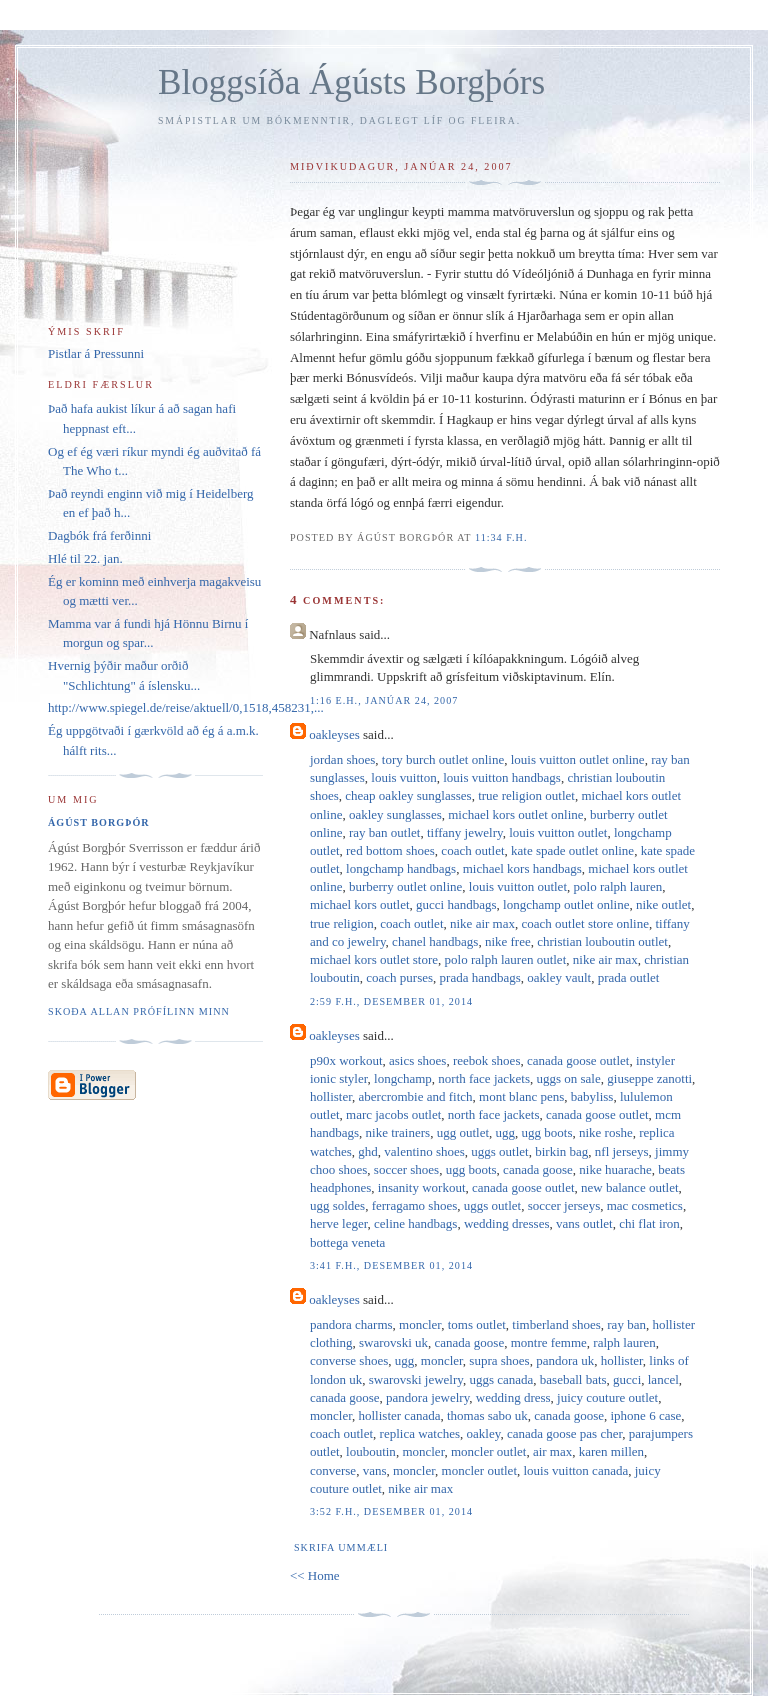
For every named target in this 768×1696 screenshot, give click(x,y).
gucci (627, 1379)
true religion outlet (526, 795)
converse (333, 1470)
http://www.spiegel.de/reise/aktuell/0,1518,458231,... (186, 707)
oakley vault (559, 977)
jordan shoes (342, 759)
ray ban (626, 1324)
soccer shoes (406, 1169)
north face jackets (484, 1078)
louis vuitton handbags (502, 777)
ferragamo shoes (415, 1205)
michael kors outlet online (515, 814)
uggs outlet (499, 1151)
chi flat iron (649, 1223)
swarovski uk (393, 1342)
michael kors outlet (360, 904)
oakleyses (334, 734)
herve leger (339, 1223)
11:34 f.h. (501, 537)
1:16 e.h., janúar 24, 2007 (384, 700)
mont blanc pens (521, 1096)
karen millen (611, 1451)
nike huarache (615, 1169)
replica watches (420, 1433)
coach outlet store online (584, 923)
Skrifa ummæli (341, 1547)
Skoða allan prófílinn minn (139, 1011)
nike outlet (663, 904)
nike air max (482, 923)
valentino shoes (424, 1151)
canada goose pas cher (564, 1433)
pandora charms (351, 1324)
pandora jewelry (427, 1397)
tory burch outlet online (443, 759)
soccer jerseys (564, 1205)
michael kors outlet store (374, 959)
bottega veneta (347, 1242)
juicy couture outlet (607, 1397)
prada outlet (629, 977)
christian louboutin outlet (602, 941)
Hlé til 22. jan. (85, 558)
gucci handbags (456, 904)
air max (552, 1451)
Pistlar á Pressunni (96, 353)
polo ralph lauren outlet (506, 959)
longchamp (403, 1078)
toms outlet (477, 1324)
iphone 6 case (646, 1415)
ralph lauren (624, 1342)
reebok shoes (487, 1060)
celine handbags (415, 1223)
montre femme (549, 1342)
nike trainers (398, 1132)
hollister (331, 1096)
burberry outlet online (405, 886)
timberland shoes (556, 1324)
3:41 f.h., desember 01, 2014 (391, 1265)
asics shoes (417, 1060)
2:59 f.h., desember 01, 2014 (391, 1001)
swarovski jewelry (416, 1379)
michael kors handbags (522, 868)
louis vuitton (403, 777)
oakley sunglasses (395, 814)
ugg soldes (337, 1205)
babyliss (592, 1096)
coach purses (399, 977)
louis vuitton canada (576, 1470)
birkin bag (561, 1151)
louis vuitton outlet (558, 832)
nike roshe (606, 1132)
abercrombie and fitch (416, 1096)
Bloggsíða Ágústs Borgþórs (351, 82)
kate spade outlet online (572, 850)
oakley (484, 1433)
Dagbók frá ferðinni (99, 535)
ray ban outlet (384, 832)
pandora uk (565, 1360)
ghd (368, 1151)
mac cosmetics (645, 1205)
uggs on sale (568, 1078)
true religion (342, 923)
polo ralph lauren (618, 886)
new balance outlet (629, 1187)
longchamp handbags (401, 868)
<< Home (315, 1575)
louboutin (371, 1451)
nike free (508, 941)
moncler (420, 1324)
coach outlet (472, 850)
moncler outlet (488, 1451)
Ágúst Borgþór (99, 822)
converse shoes (349, 1360)
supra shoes (499, 1360)
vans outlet (584, 1223)
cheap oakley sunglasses (408, 795)
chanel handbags (435, 941)
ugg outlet (463, 1132)
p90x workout (346, 1060)
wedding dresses (507, 1223)
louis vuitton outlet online (578, 759)
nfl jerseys (622, 1151)
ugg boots (547, 1132)
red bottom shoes (390, 850)
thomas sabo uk (487, 1415)
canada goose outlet (578, 1060)
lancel (663, 1379)
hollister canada (400, 1415)
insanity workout (422, 1187)
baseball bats (573, 1379)
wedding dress (513, 1397)
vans (375, 1470)
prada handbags (480, 977)
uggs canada (501, 1379)
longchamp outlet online (566, 904)
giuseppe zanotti (649, 1078)
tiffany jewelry (465, 832)
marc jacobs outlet (393, 1114)
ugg (506, 1132)
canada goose (538, 1169)
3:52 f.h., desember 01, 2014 (391, 1511)
